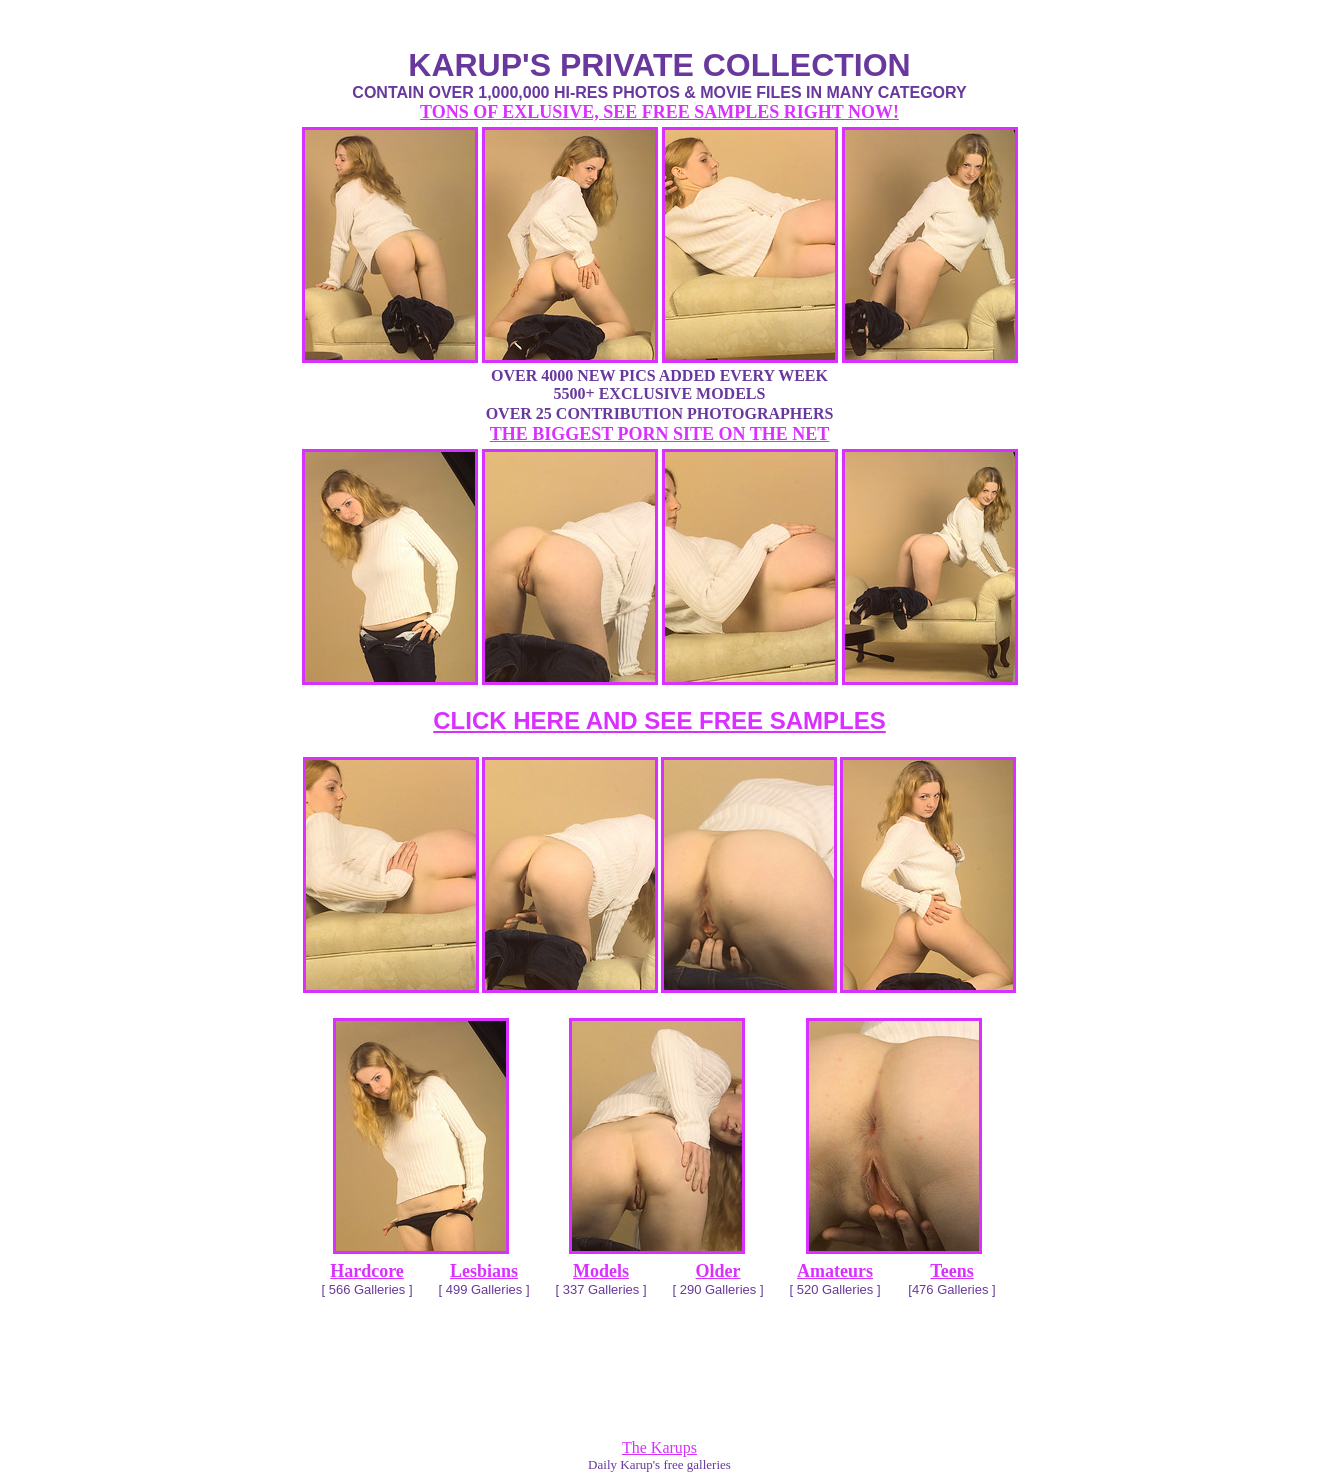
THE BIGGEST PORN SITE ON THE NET (659, 434)
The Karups (659, 1447)
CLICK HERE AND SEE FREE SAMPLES (659, 720)
